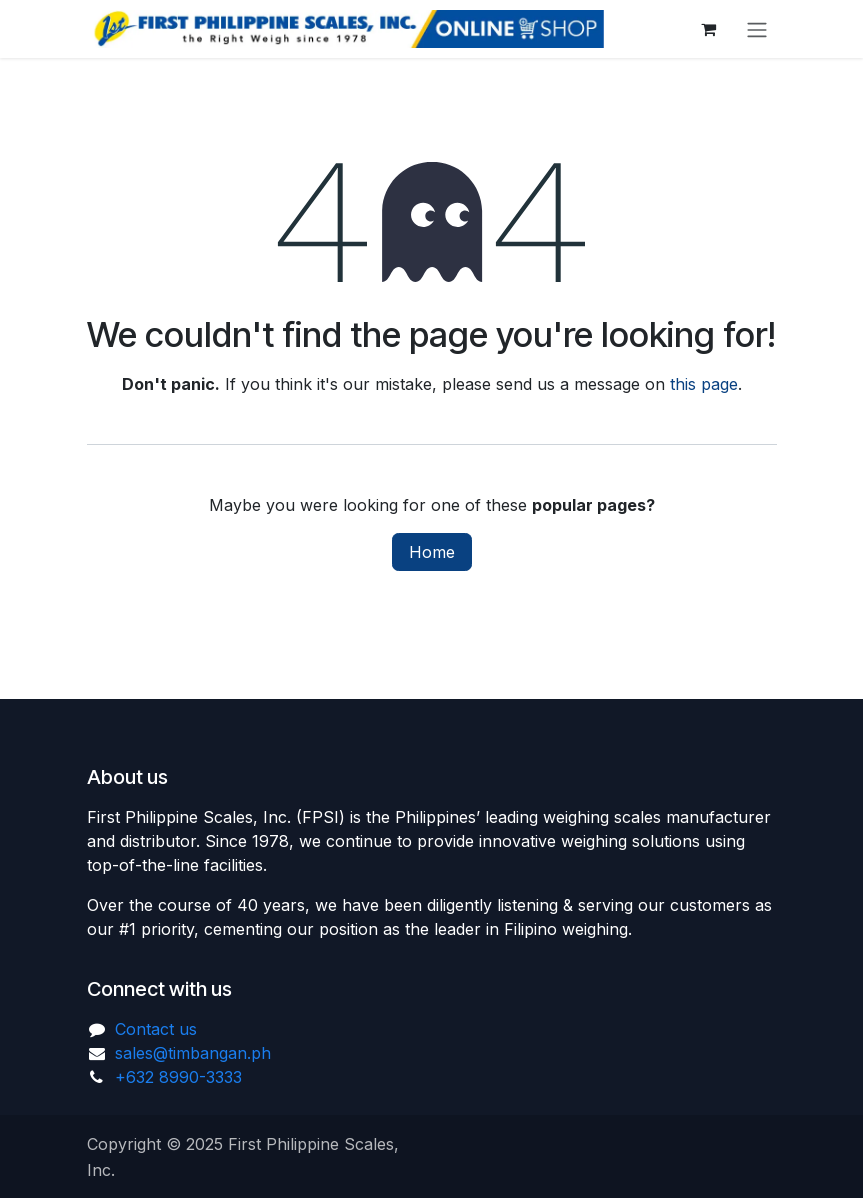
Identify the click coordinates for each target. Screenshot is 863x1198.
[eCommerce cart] (709, 29)
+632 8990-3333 (178, 1077)
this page (704, 384)
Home (432, 552)
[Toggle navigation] (757, 29)
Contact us (156, 1029)
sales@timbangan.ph (193, 1053)
